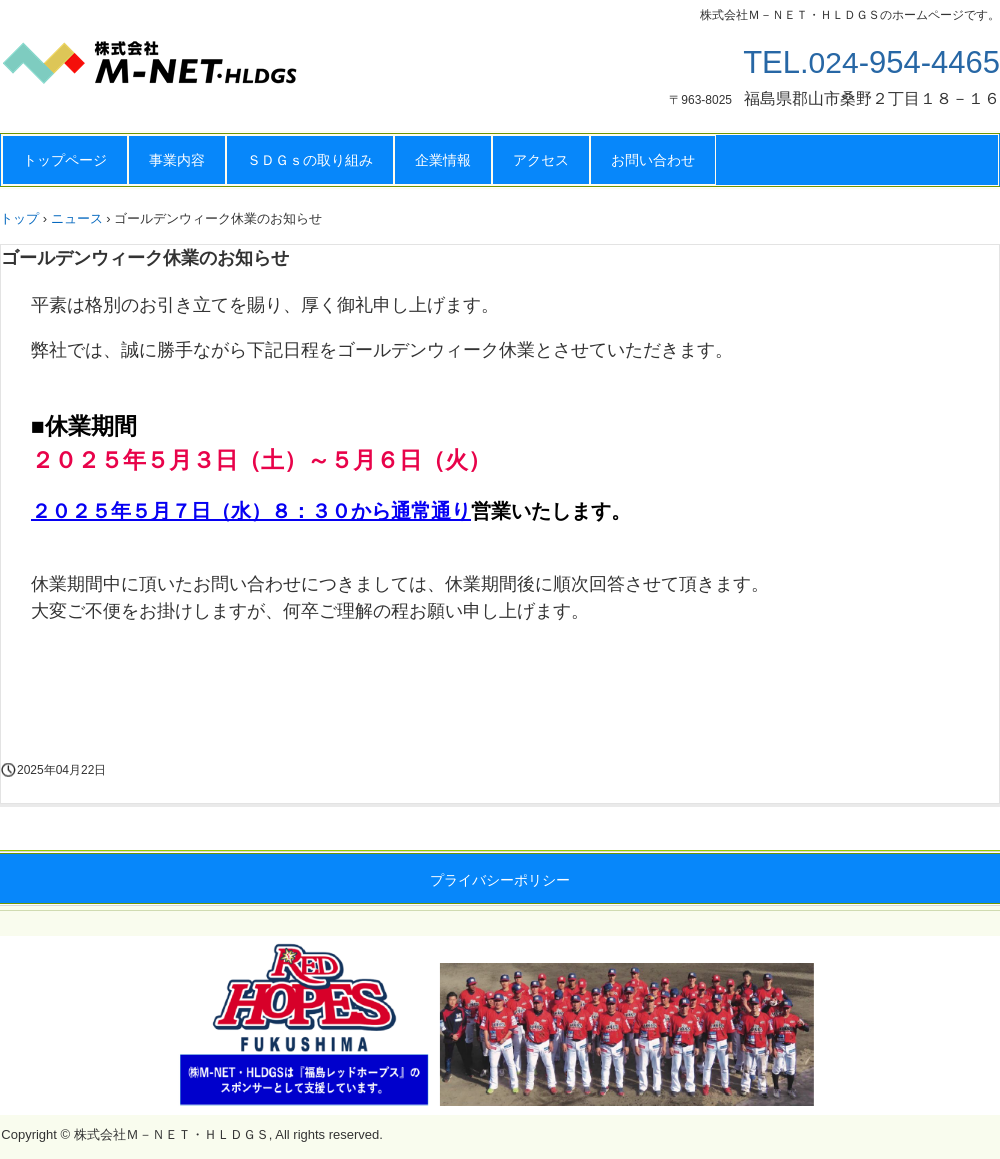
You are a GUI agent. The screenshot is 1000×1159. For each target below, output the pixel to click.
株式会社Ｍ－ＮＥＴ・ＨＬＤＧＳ (200, 70)
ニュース (77, 218)
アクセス (541, 160)
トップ (19, 218)
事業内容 (177, 160)
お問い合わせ (653, 160)
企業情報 (443, 160)
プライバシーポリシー (500, 880)
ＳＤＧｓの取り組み (310, 160)
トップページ (65, 160)
